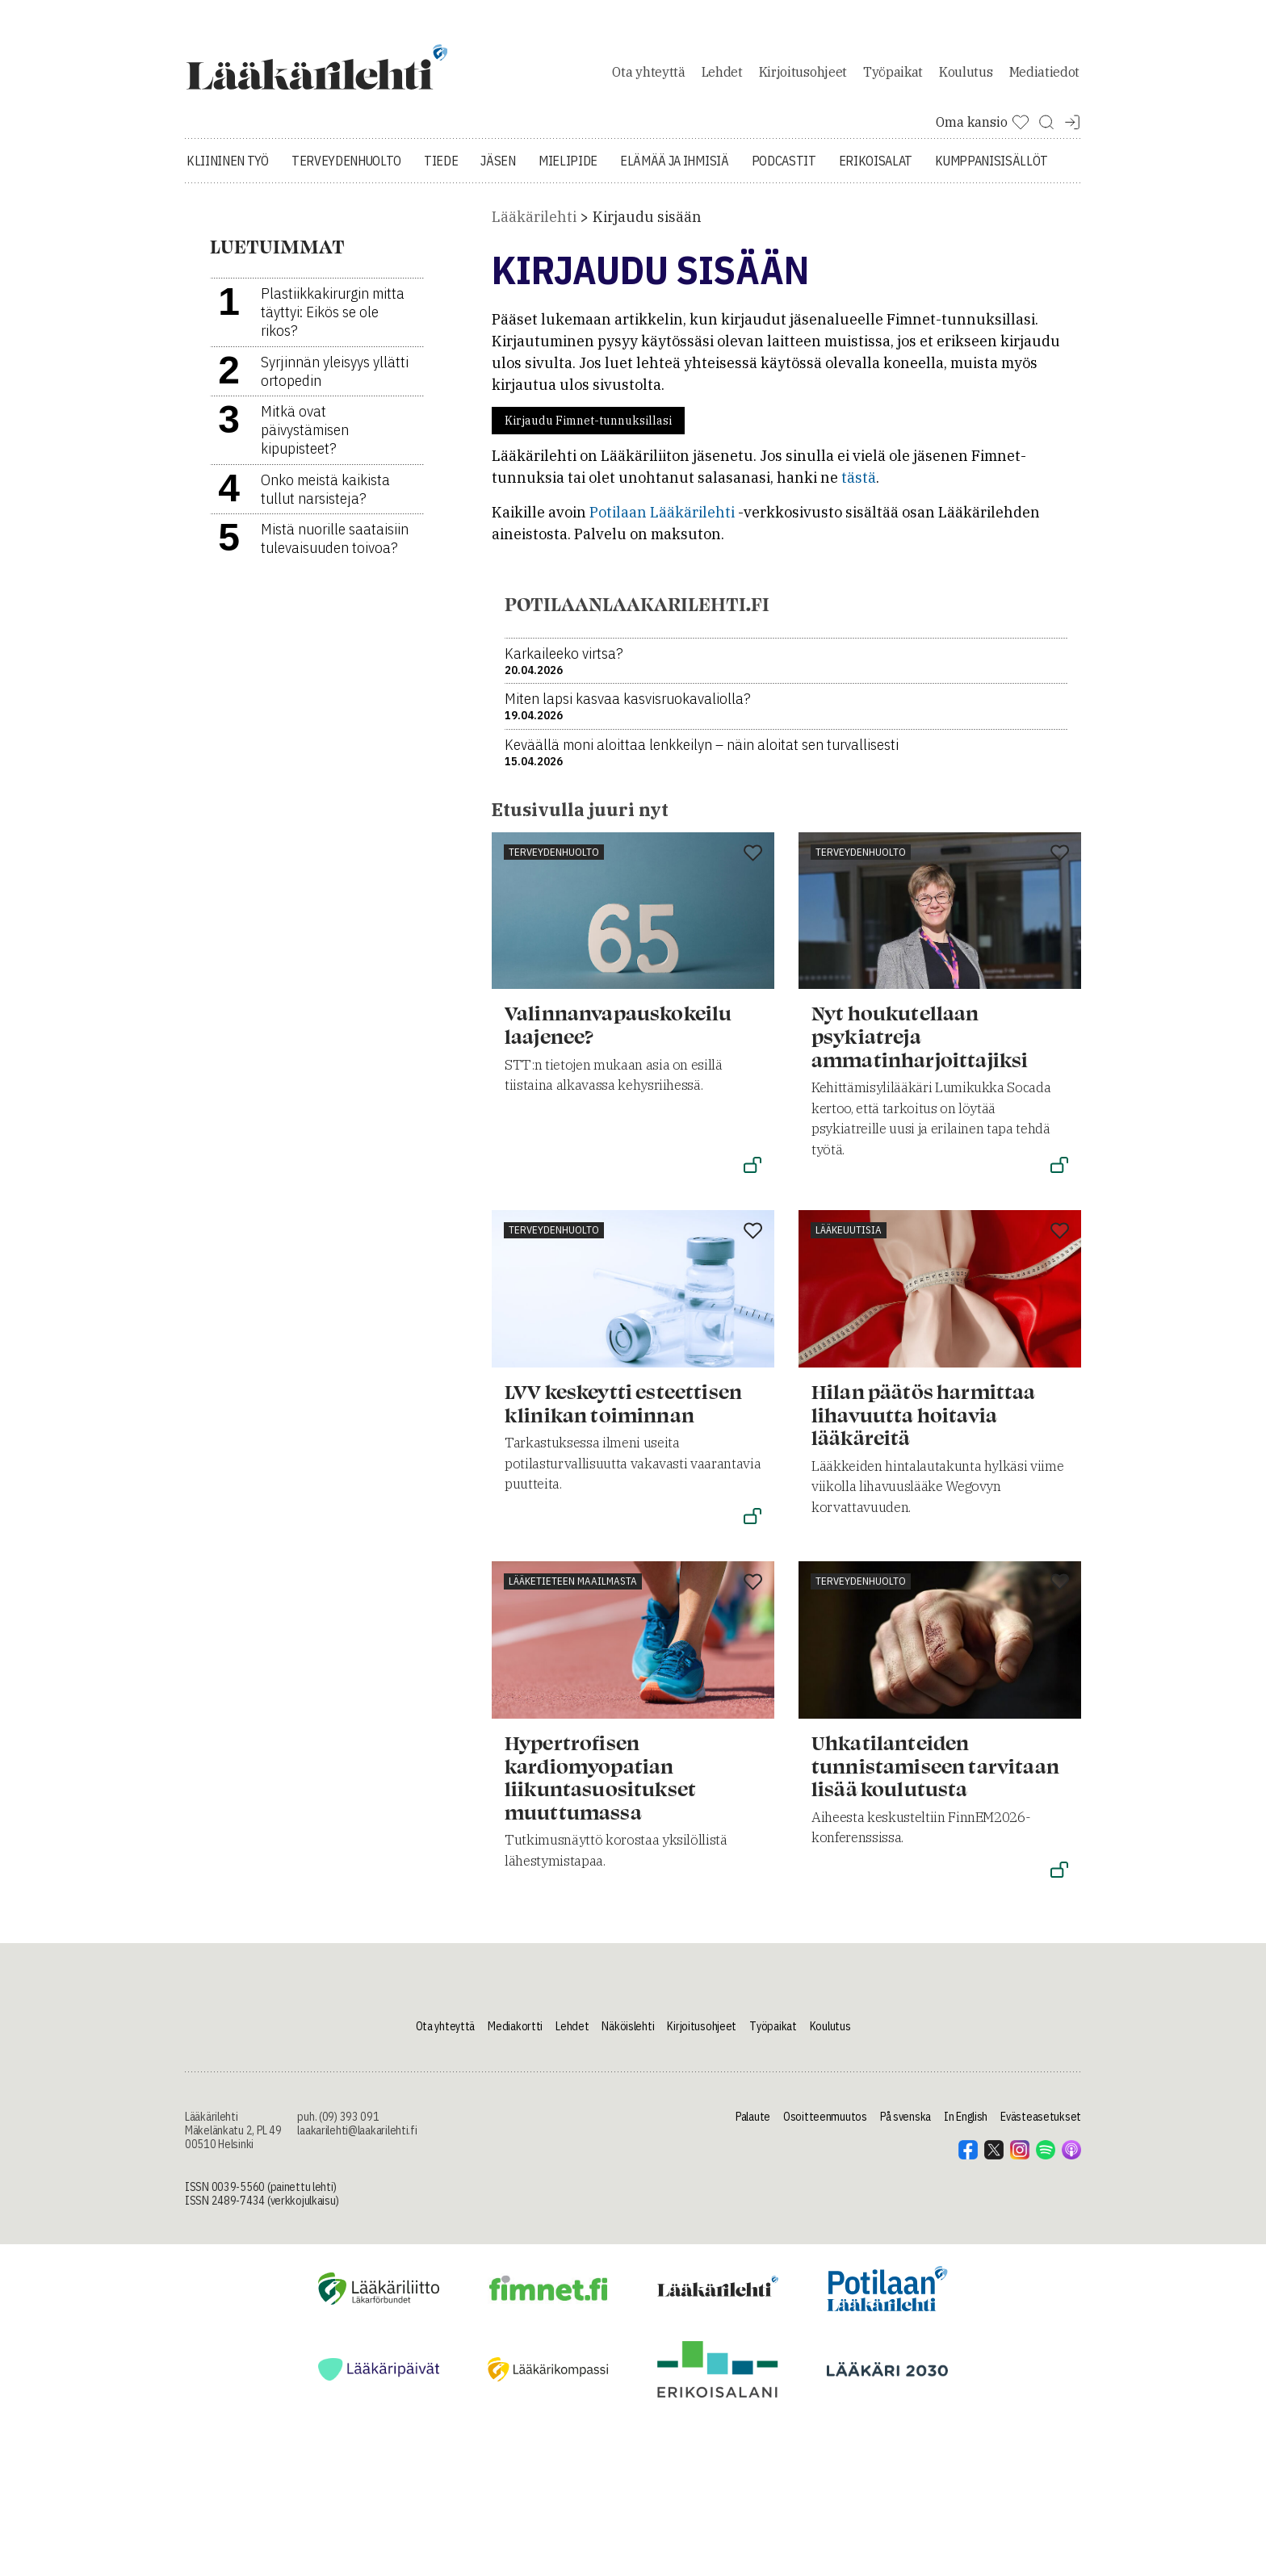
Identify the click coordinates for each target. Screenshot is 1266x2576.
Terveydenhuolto (346, 169)
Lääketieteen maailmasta (573, 1590)
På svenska (905, 2125)
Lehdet (722, 76)
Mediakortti (515, 2035)
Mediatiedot (1044, 76)
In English (965, 2125)
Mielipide (568, 169)
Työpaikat (893, 76)
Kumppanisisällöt (991, 169)
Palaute (753, 2125)
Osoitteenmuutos (825, 2125)
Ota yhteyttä (648, 76)
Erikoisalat (875, 169)
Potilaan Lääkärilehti (662, 521)
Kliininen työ (228, 169)
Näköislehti (628, 2035)
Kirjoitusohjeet (803, 76)
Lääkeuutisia (848, 1239)
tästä (858, 486)
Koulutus (965, 76)
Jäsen (497, 169)
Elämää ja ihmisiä (674, 169)
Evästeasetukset (1040, 2125)
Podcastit (784, 169)
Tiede (441, 169)
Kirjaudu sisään (647, 225)
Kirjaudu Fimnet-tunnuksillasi (588, 429)
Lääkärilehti (534, 225)
